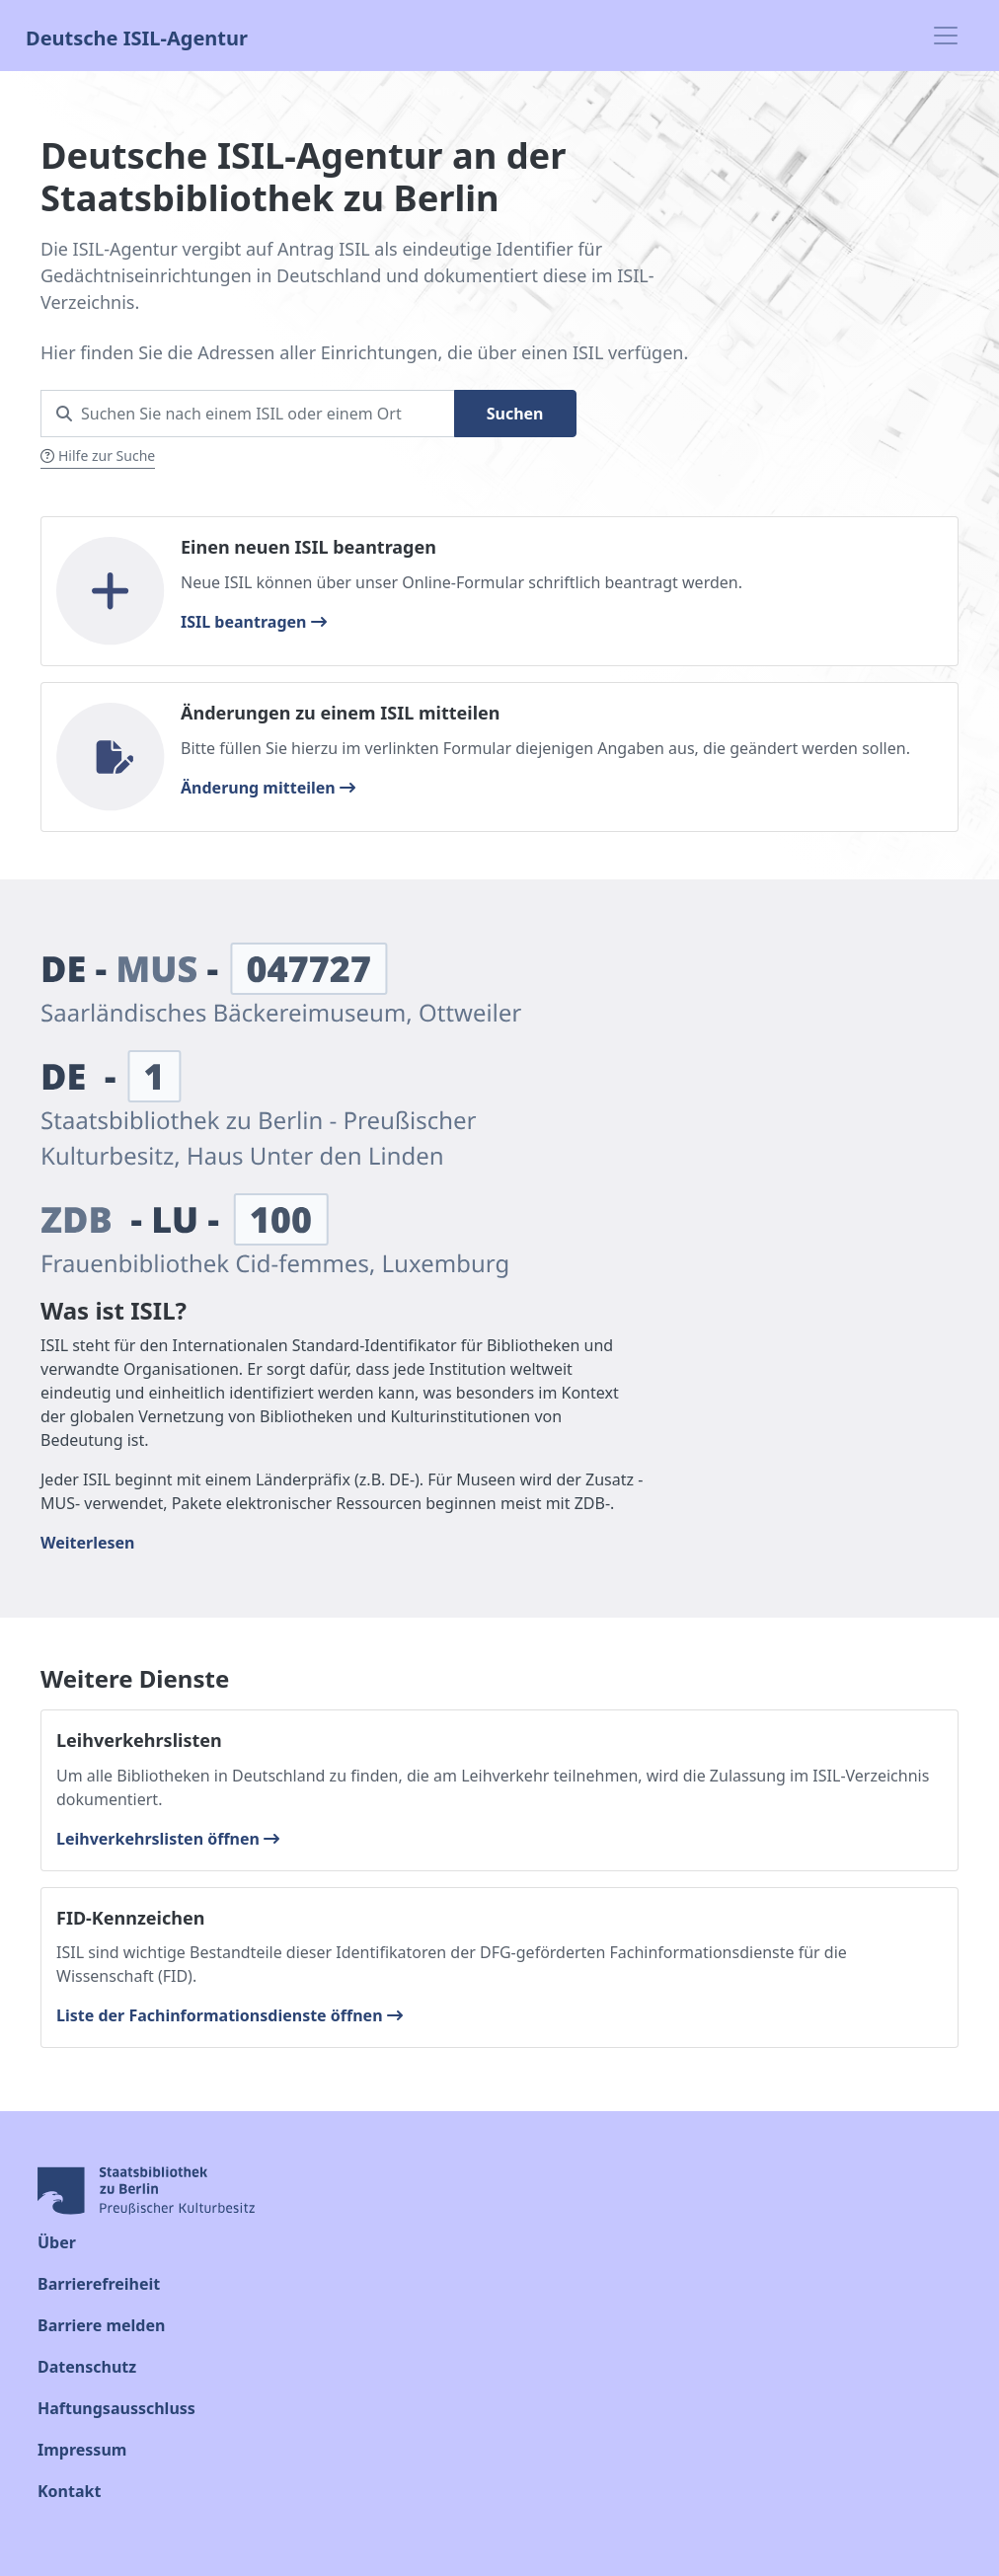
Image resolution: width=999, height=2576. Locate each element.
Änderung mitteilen (268, 787)
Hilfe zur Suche (97, 455)
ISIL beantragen (254, 622)
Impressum (82, 2450)
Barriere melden (101, 2325)
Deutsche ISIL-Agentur (137, 36)
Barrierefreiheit (99, 2284)
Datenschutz (87, 2367)
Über (57, 2242)
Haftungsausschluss (116, 2408)
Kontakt (69, 2491)
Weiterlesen (87, 1542)
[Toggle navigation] (945, 35)
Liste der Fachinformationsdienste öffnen (229, 2015)
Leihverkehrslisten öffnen (167, 1839)
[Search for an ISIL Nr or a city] (247, 413)
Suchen (515, 413)
